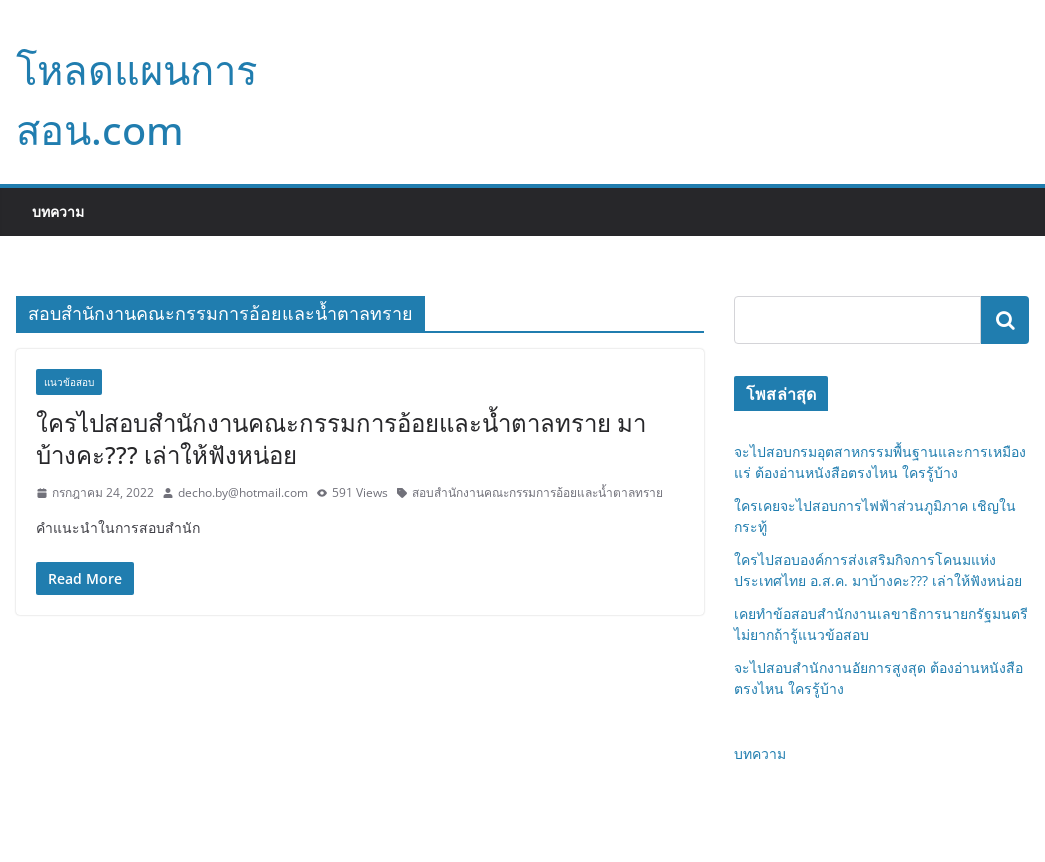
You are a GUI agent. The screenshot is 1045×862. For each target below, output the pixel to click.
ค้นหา (1005, 320)
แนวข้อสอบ (69, 382)
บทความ (58, 211)
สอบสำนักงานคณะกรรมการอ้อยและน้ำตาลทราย (537, 492)
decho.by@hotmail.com (243, 492)
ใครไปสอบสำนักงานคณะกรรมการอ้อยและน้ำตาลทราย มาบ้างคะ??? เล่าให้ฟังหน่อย (341, 438)
